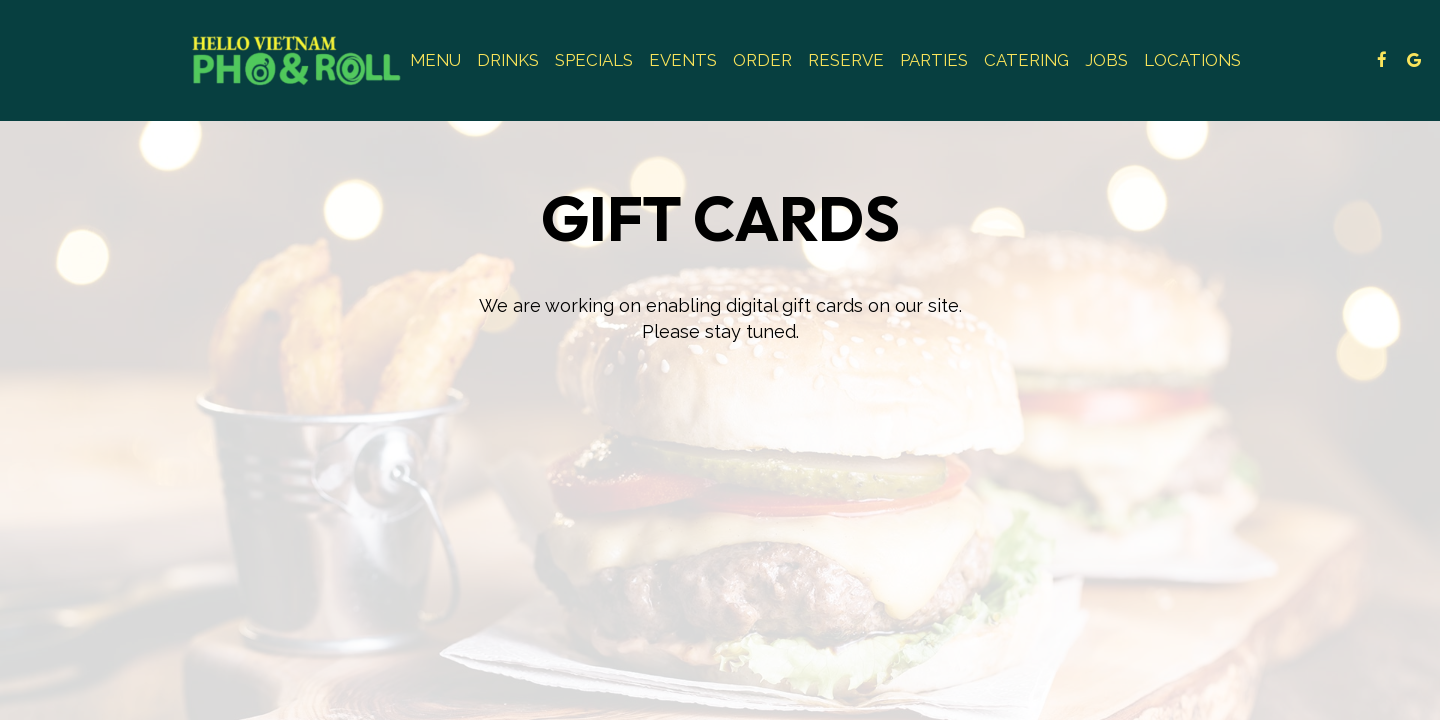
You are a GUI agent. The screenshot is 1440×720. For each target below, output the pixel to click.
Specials (594, 60)
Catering (1026, 60)
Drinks (508, 60)
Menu (435, 60)
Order (762, 60)
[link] (297, 60)
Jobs (1106, 60)
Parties (934, 60)
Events (683, 60)
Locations (1192, 60)
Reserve (846, 60)
